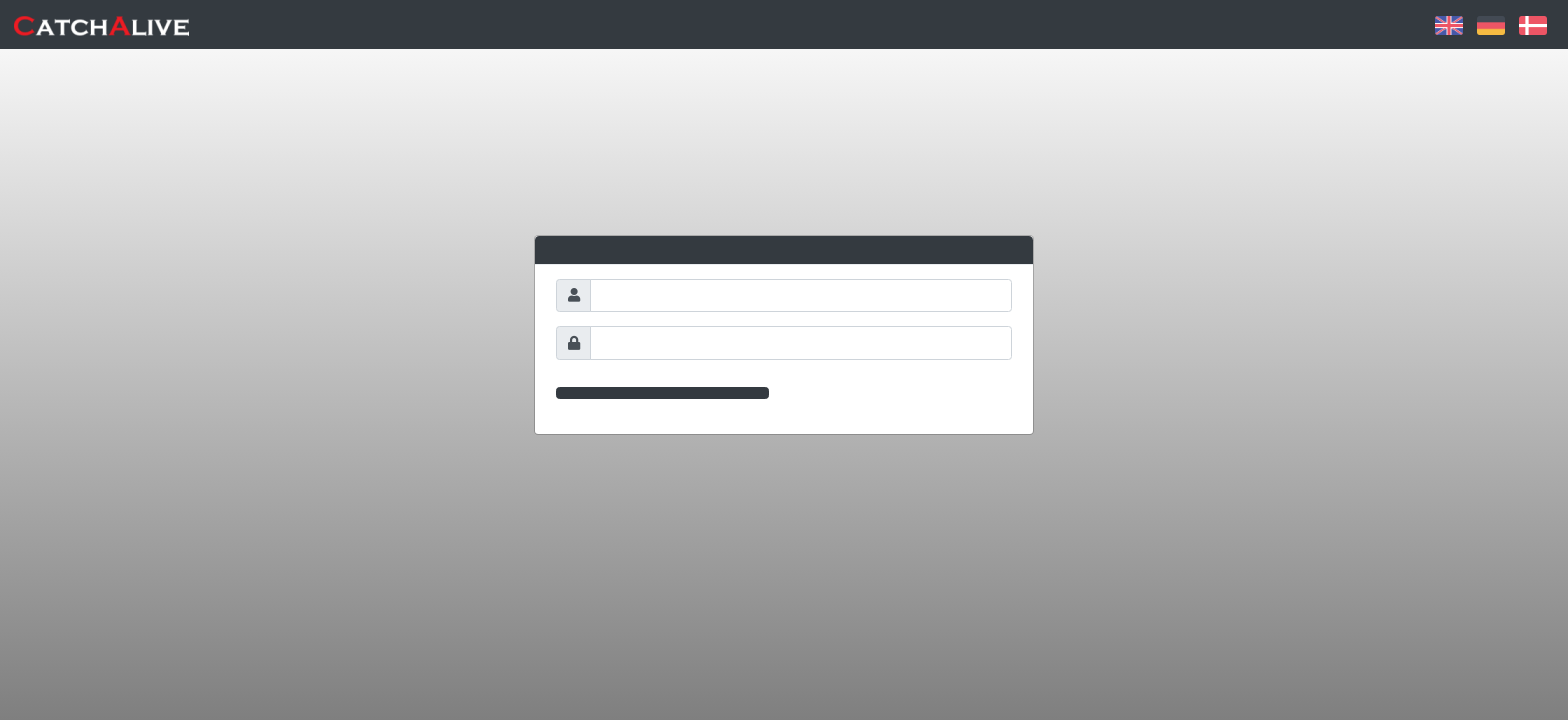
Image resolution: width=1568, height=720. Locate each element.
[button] (1449, 24)
